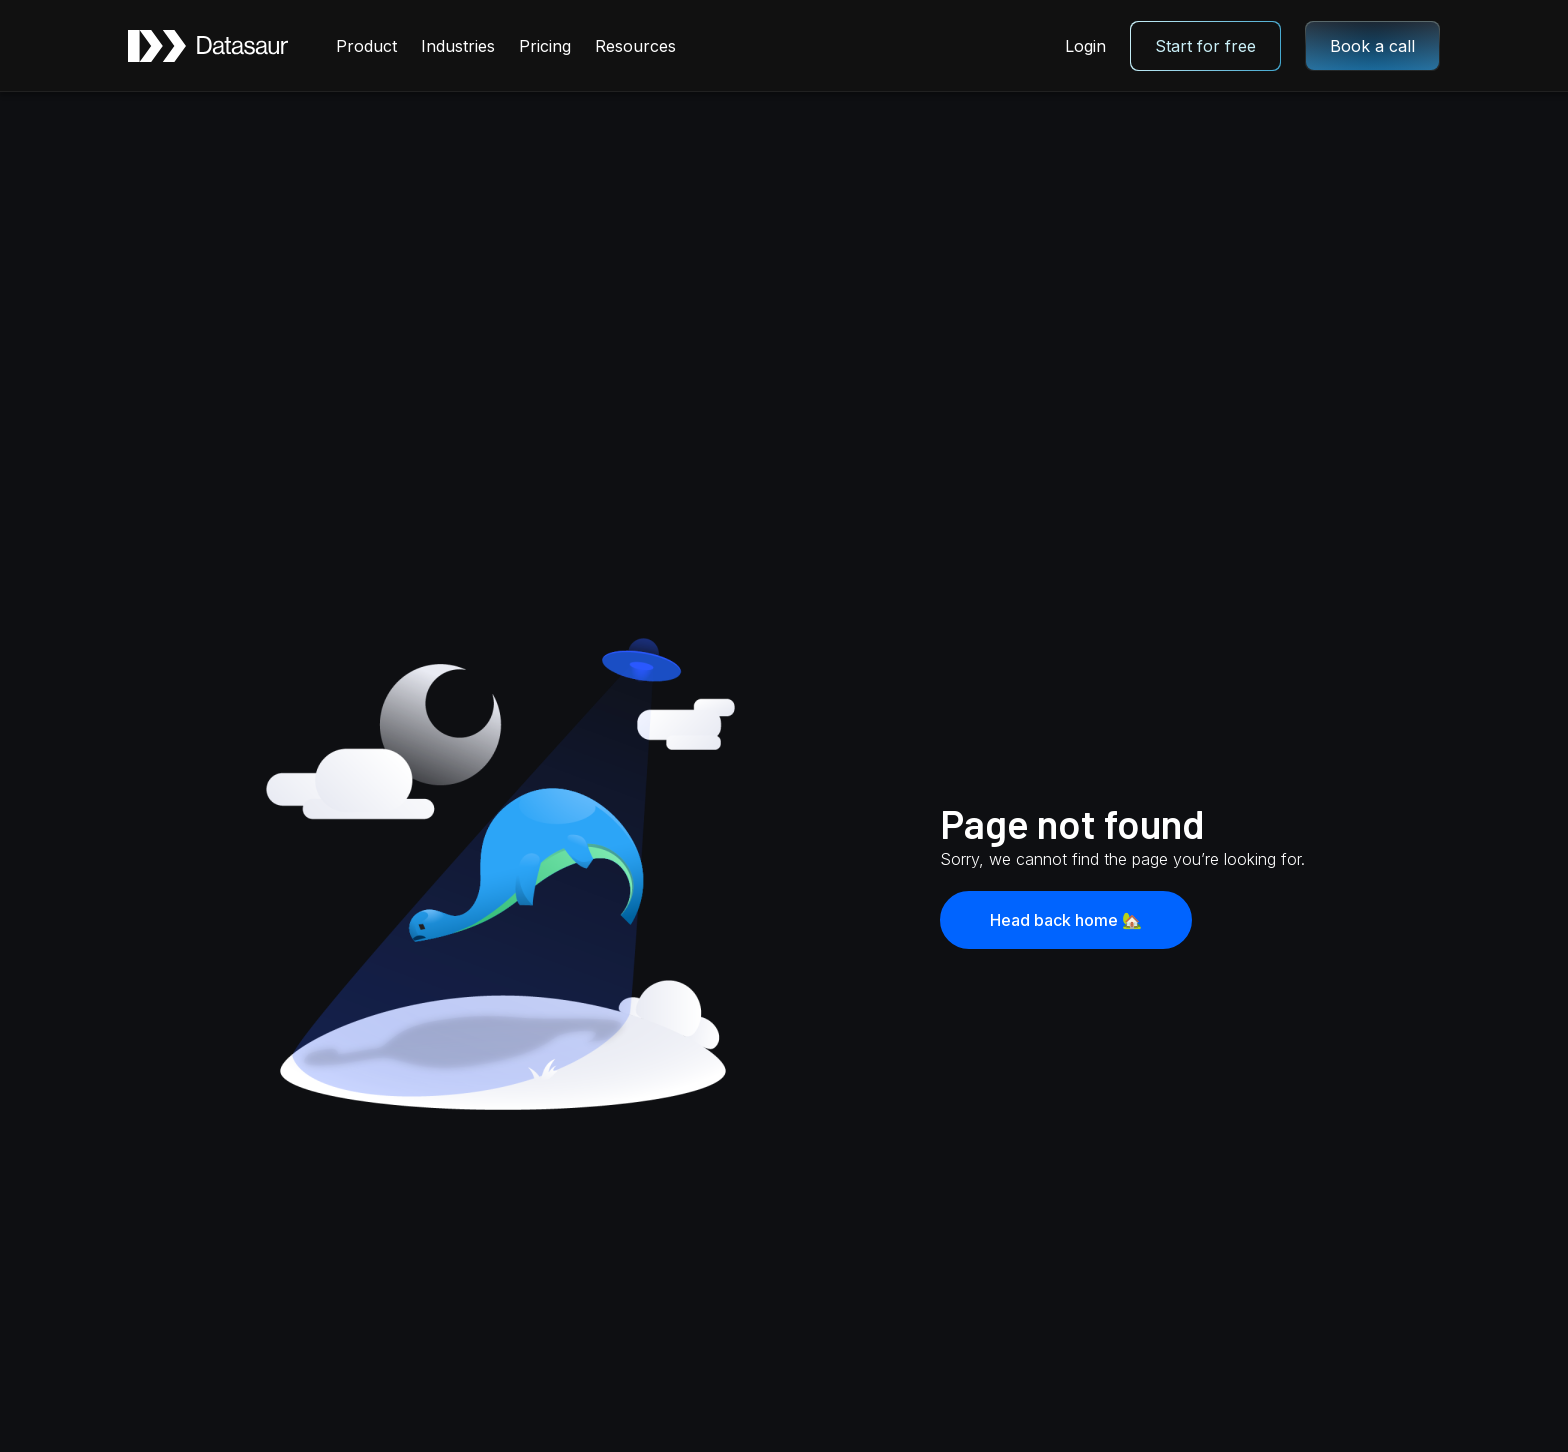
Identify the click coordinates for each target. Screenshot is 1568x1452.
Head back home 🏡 (1066, 920)
